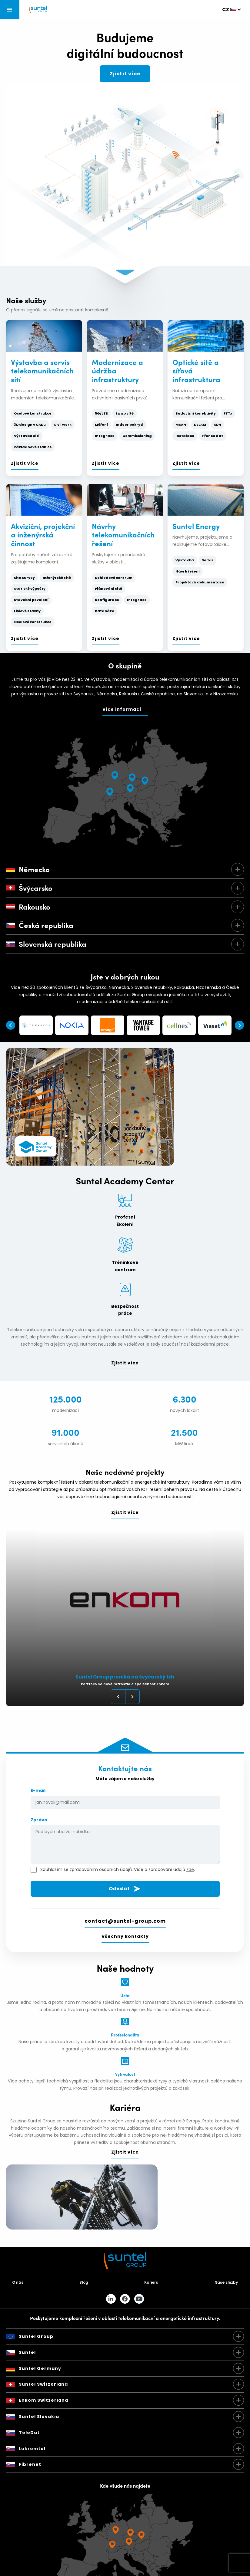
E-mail (125, 1798)
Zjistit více (125, 73)
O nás (17, 2282)
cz (225, 9)
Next (239, 1025)
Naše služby (226, 2282)
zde (190, 1869)
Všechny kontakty (125, 1936)
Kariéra (151, 2282)
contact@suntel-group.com (125, 1921)
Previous (10, 1025)
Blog (83, 2282)
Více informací (121, 709)
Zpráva (125, 1841)
